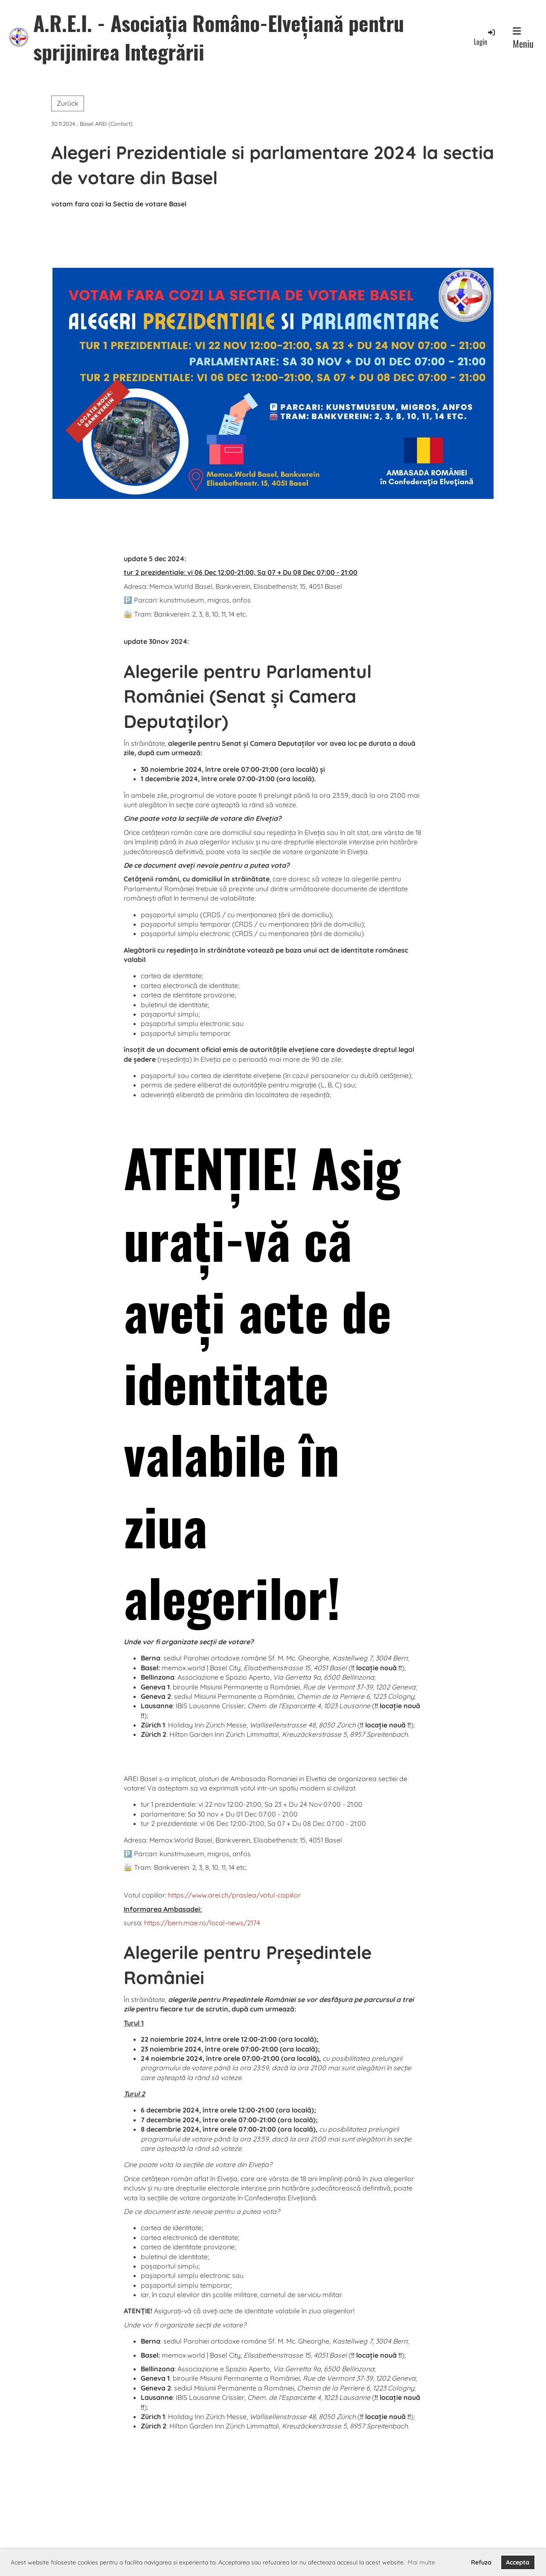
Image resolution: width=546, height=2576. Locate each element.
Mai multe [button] (421, 2562)
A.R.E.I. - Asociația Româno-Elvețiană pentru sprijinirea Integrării (218, 37)
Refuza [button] (481, 2562)
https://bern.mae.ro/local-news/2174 (202, 1922)
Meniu (523, 38)
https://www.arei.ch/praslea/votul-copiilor (234, 1895)
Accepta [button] (517, 2562)
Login (485, 37)
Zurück (67, 103)
